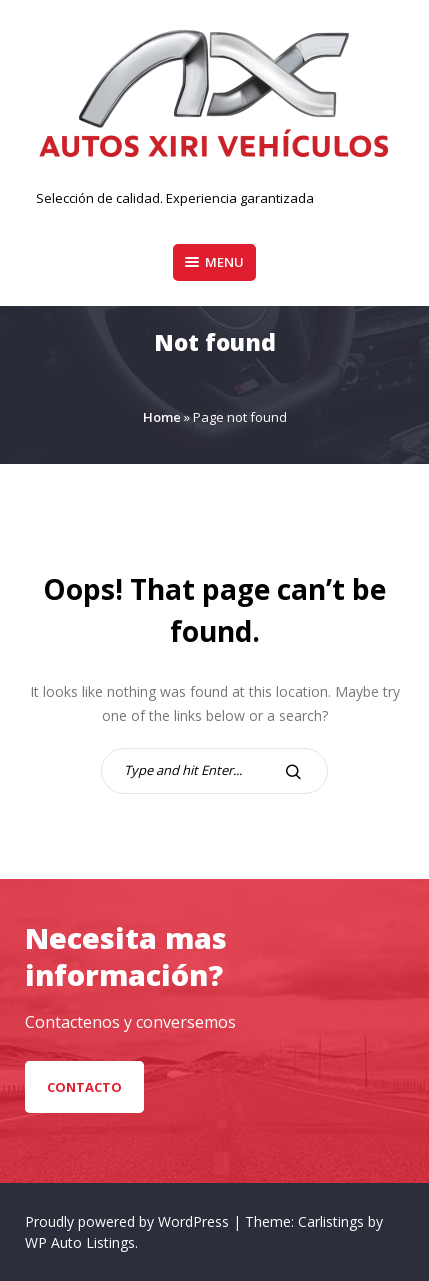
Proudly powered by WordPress (129, 1221)
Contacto (84, 1087)
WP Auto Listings (80, 1242)
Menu (214, 262)
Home (162, 417)
